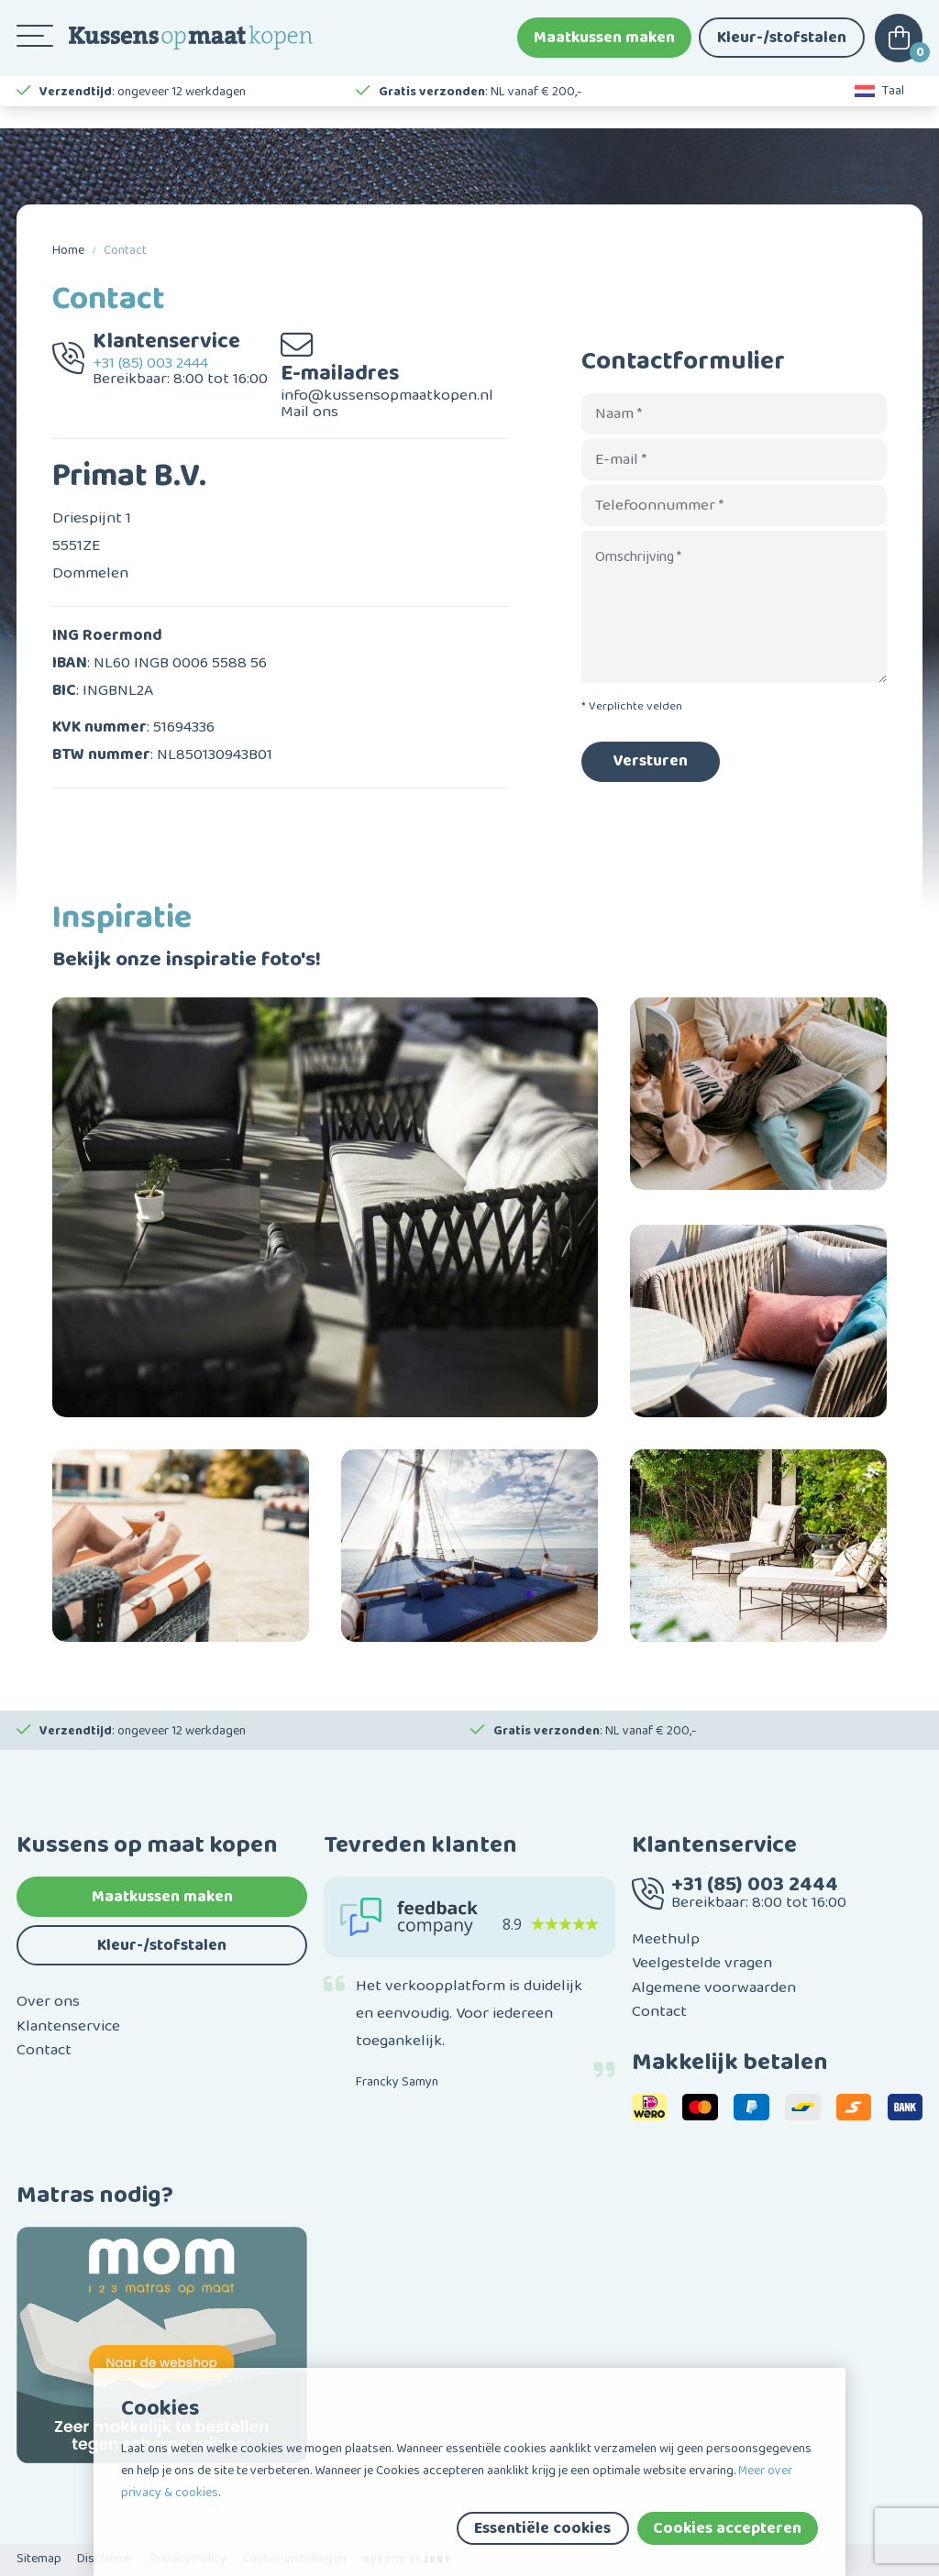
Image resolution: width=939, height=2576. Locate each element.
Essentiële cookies (542, 2528)
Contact (125, 250)
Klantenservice (68, 2026)
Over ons (48, 2001)
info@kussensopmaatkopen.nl (387, 395)
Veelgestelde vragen (702, 1963)
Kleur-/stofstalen (781, 46)
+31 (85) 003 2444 (150, 363)
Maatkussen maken (604, 46)
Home (68, 250)
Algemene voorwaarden (714, 1987)
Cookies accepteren (727, 2528)
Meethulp (666, 1939)
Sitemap (39, 2558)
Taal (880, 110)
